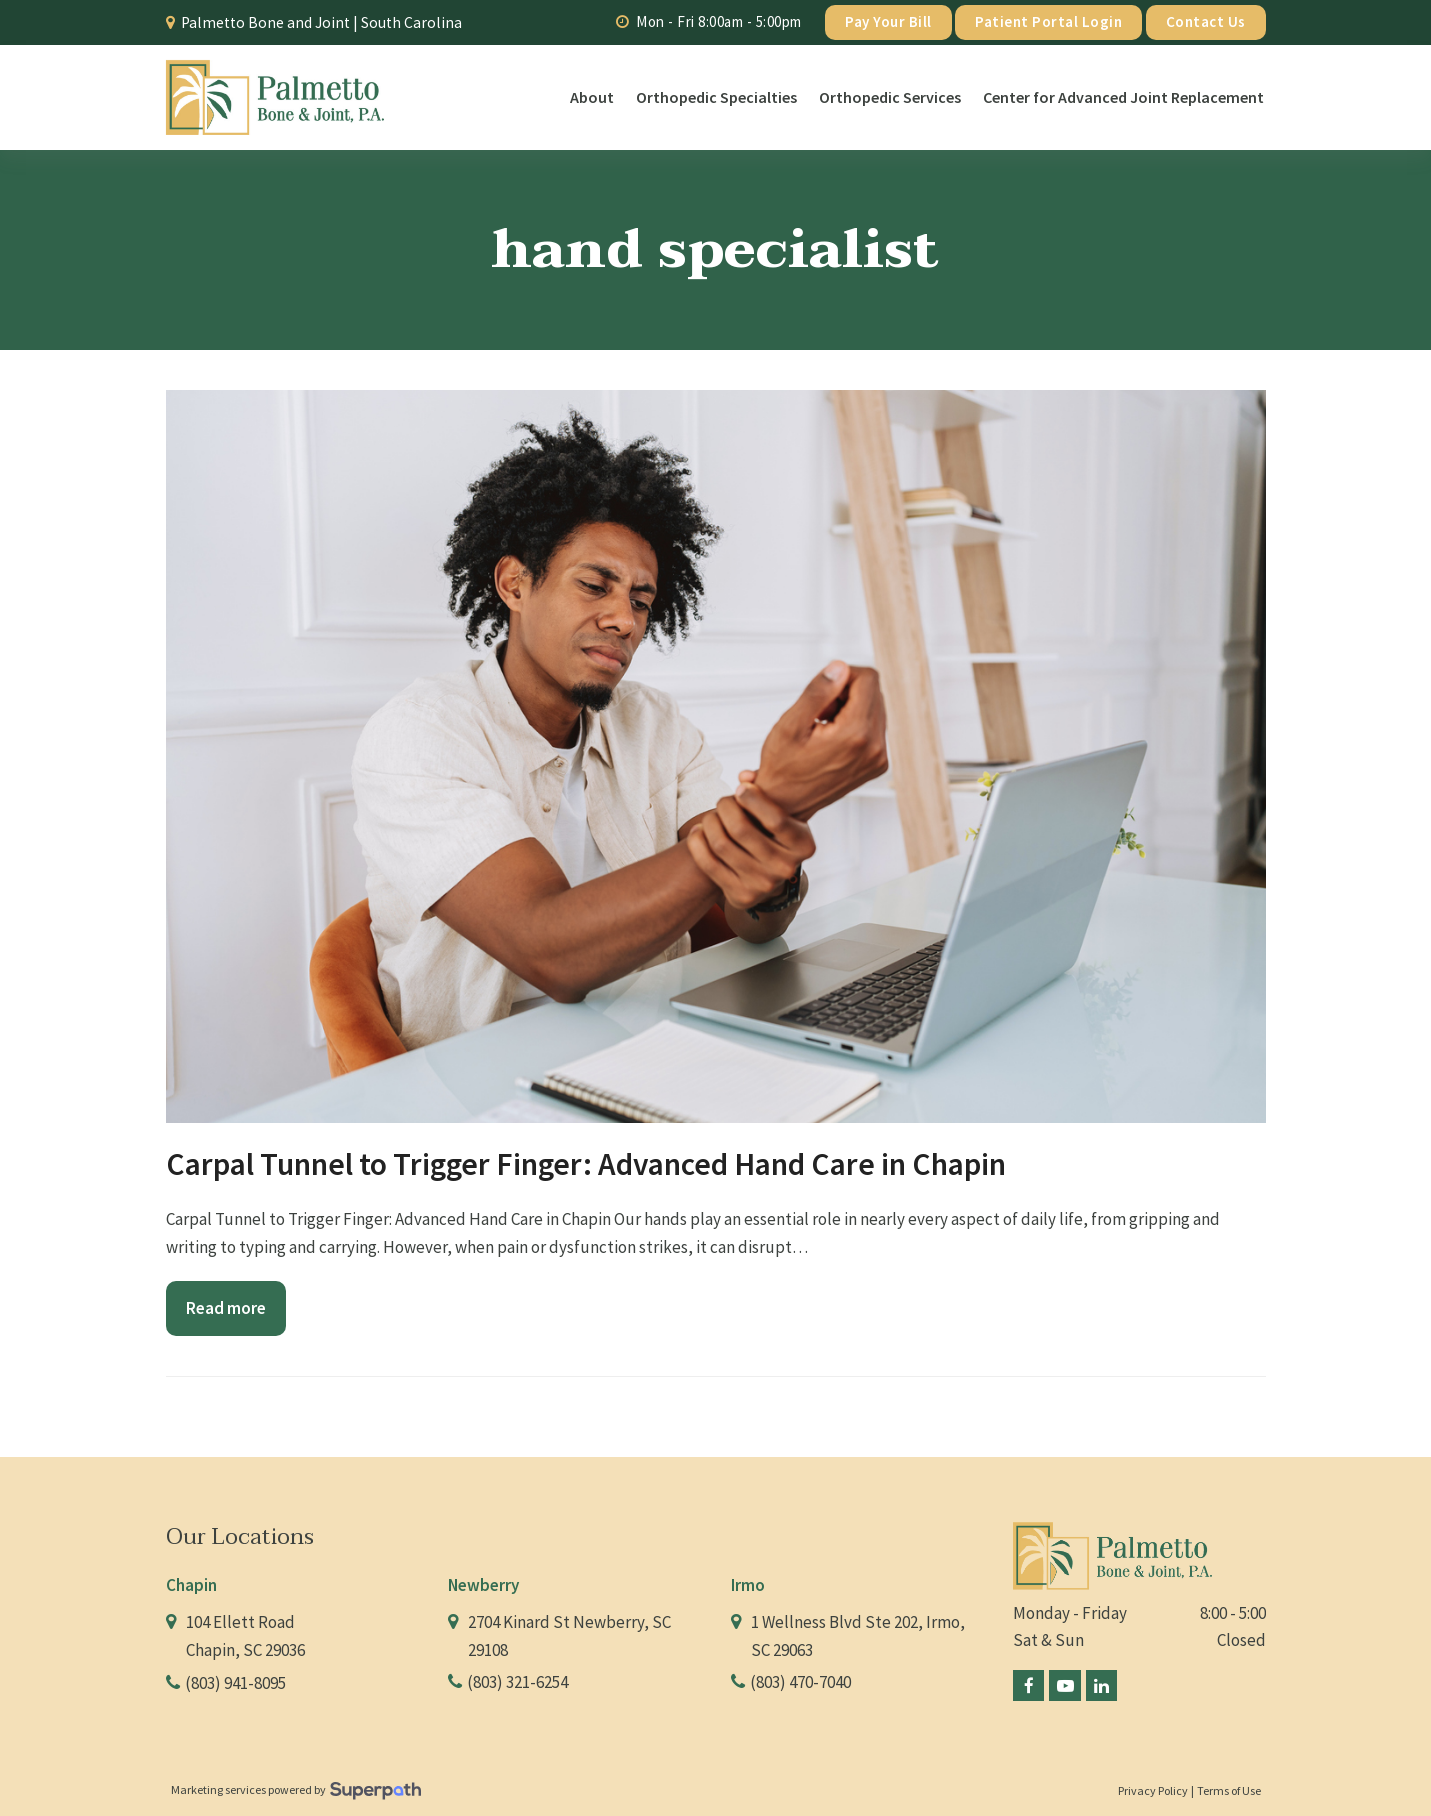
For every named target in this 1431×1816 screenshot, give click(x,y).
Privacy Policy (1153, 1790)
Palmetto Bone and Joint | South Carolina (321, 22)
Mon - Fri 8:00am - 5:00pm (719, 21)
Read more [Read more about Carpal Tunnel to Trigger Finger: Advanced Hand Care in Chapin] (226, 1308)
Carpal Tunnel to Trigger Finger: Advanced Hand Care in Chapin (586, 1164)
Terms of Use (1229, 1790)
